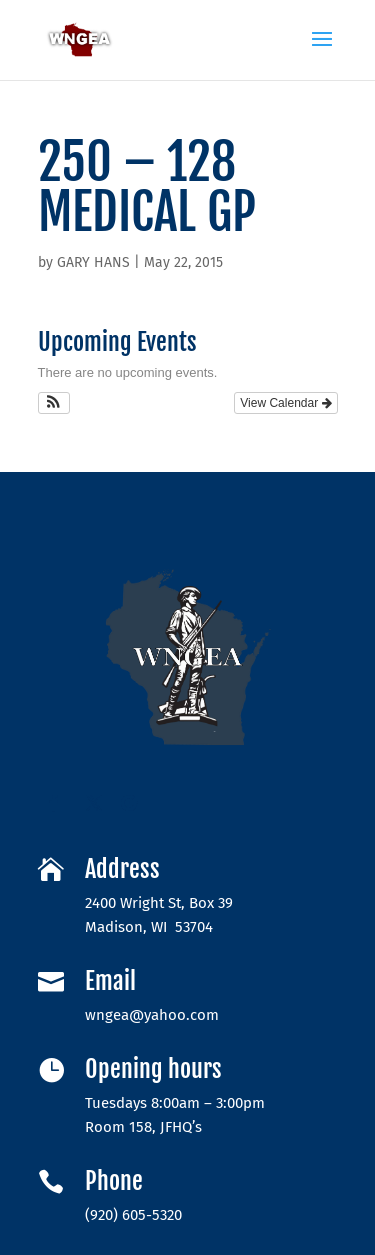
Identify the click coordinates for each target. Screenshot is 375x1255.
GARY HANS (93, 262)
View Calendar (285, 403)
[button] (54, 403)
